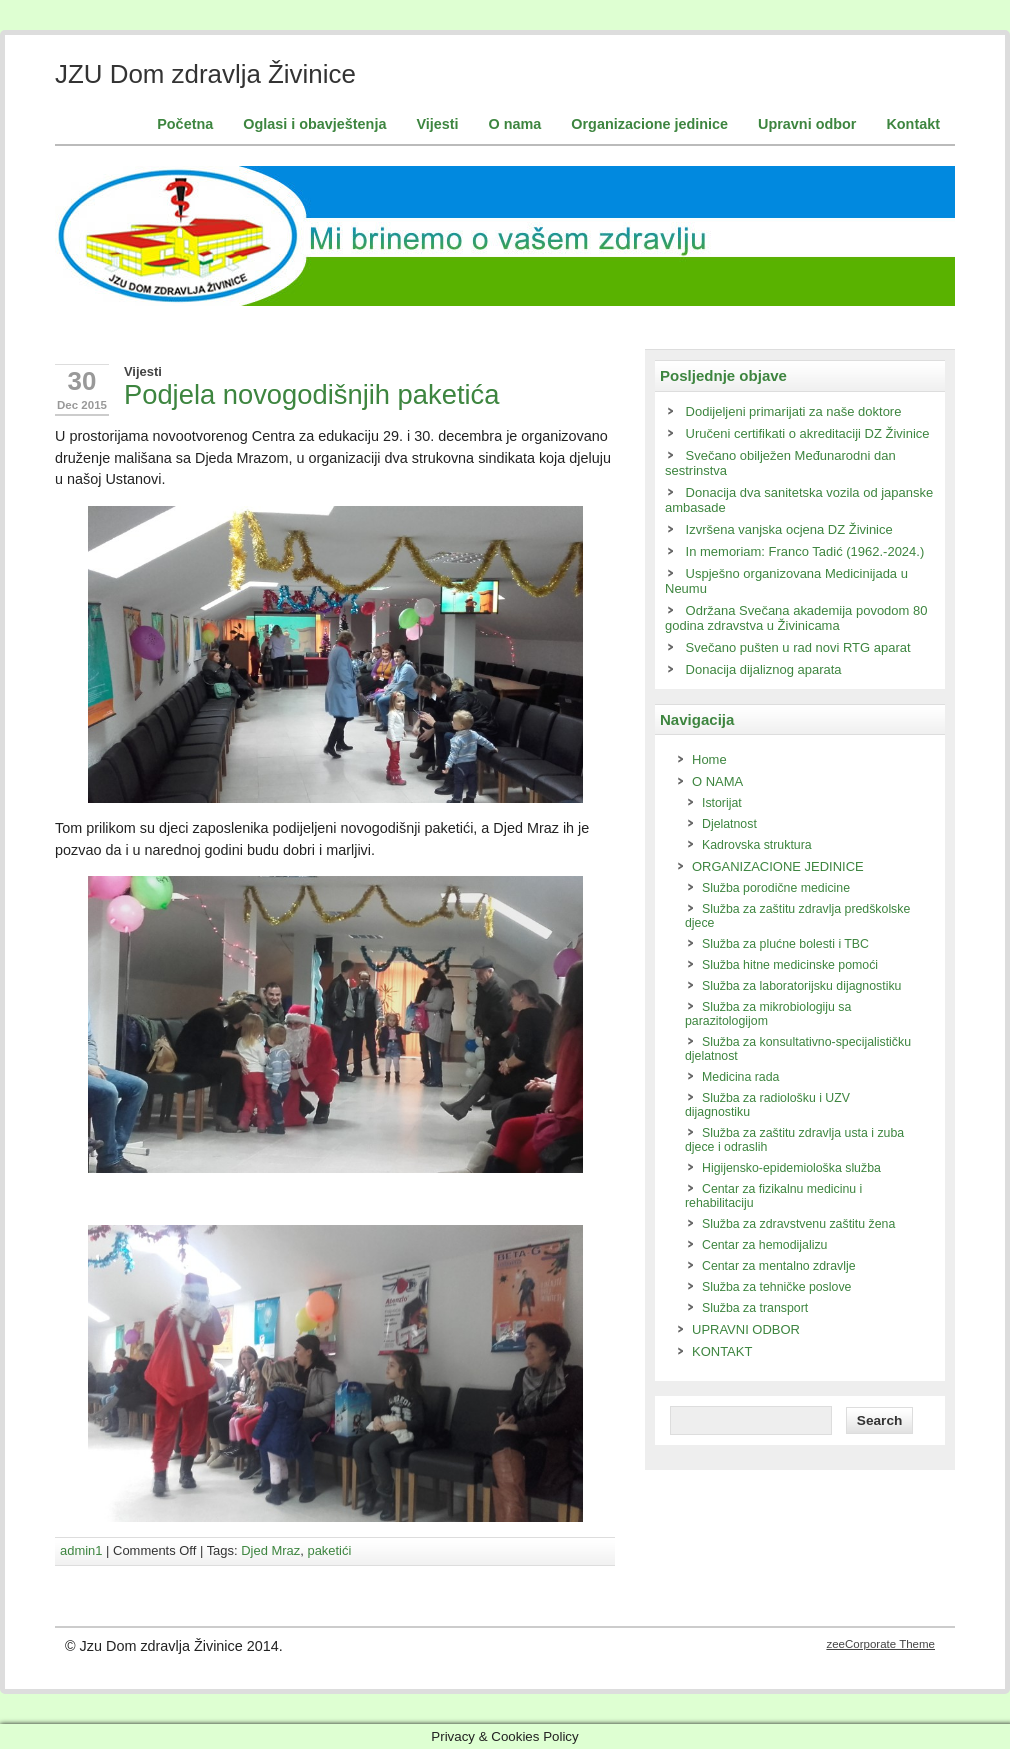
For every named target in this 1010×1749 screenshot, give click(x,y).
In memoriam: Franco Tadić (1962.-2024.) (805, 551)
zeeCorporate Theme (880, 1644)
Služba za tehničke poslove (776, 1287)
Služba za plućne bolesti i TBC (785, 944)
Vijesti (437, 124)
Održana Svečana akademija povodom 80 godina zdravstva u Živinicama (796, 618)
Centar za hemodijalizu (764, 1245)
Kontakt (913, 124)
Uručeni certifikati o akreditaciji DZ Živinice (808, 433)
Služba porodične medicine (776, 888)
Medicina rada (740, 1077)
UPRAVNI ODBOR (746, 1329)
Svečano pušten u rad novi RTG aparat (798, 647)
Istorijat (722, 803)
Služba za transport (755, 1308)
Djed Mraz (270, 1550)
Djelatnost (729, 824)
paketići (329, 1550)
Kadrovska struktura (757, 845)
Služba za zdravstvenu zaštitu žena (798, 1224)
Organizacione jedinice (649, 124)
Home (709, 759)
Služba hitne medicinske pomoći (790, 965)
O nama (515, 124)
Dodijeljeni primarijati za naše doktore (794, 411)
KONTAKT (722, 1351)
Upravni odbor (807, 124)
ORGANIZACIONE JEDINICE (778, 866)
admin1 (81, 1550)
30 (82, 381)
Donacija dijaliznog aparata (764, 669)
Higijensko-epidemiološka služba (791, 1168)
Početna (185, 124)
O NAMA (717, 781)
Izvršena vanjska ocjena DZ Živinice (789, 529)
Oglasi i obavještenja (314, 124)
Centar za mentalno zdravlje (779, 1266)
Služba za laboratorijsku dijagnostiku (801, 986)
